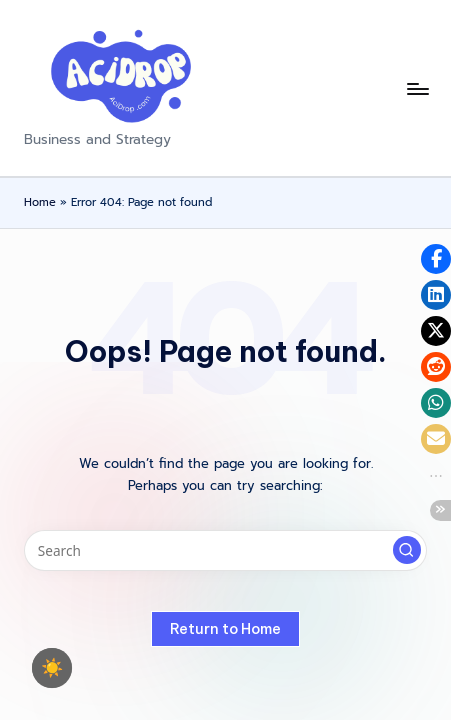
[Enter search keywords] (225, 551)
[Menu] (417, 88)
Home (40, 202)
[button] (407, 550)
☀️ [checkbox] (52, 668)
